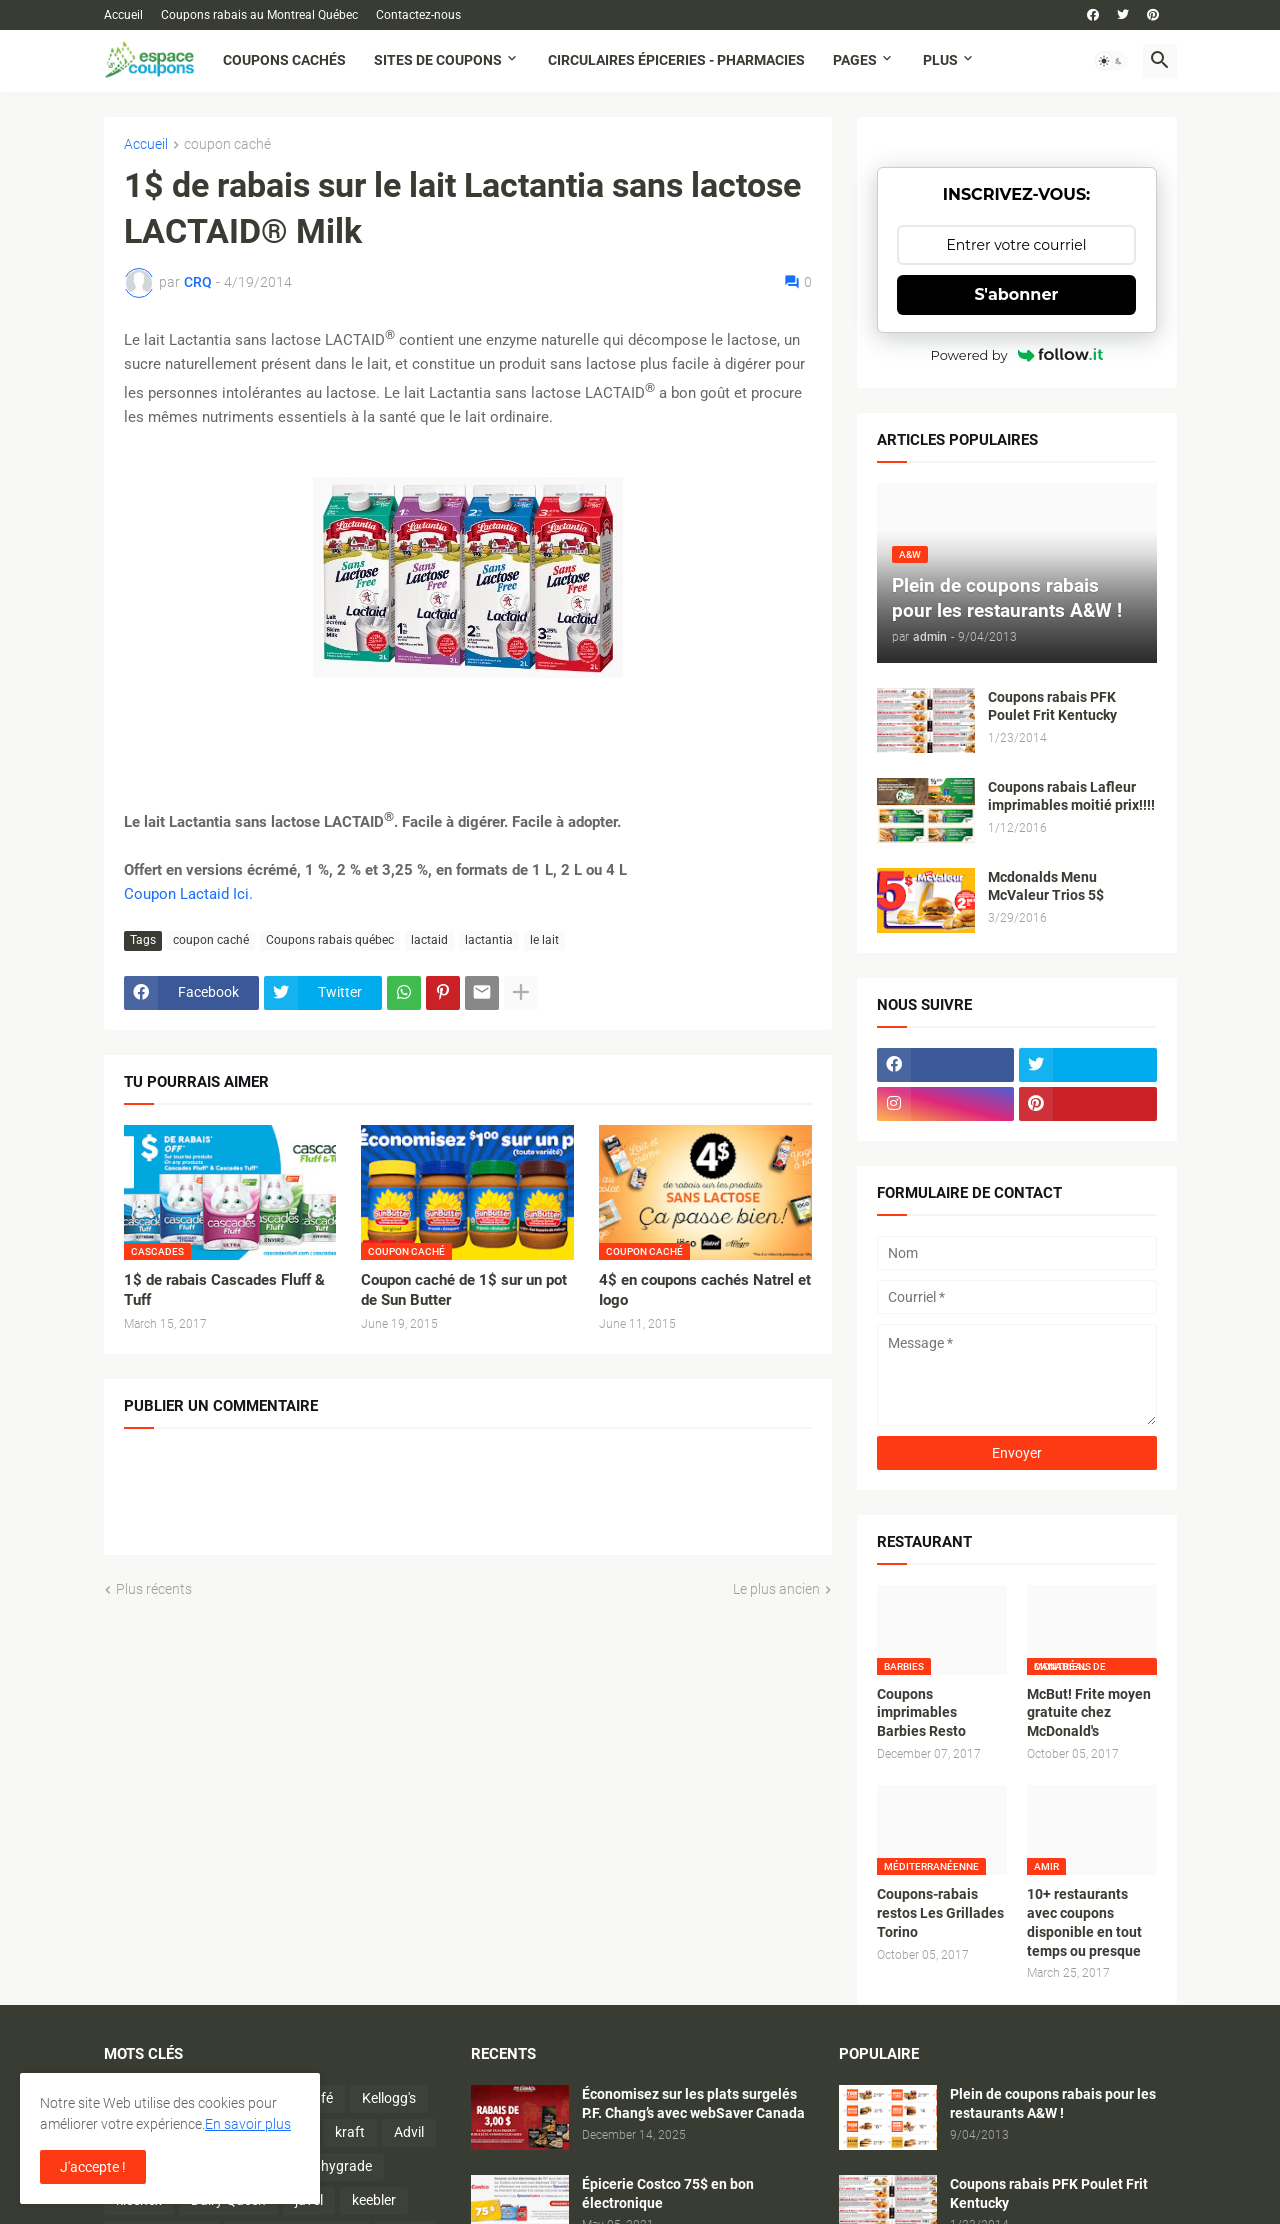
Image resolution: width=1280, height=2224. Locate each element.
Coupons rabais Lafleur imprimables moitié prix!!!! (1071, 796)
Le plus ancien (776, 1589)
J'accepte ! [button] (93, 2167)
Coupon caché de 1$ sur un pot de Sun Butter (464, 1290)
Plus (940, 60)
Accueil (123, 15)
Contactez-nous (418, 15)
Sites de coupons (438, 60)
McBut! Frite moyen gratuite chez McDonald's (1089, 1713)
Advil (409, 2132)
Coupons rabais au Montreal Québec (259, 15)
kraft (350, 2132)
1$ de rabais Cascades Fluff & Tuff (224, 1290)
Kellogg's (389, 2098)
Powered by (1017, 355)
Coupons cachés (284, 60)
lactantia (489, 940)
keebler (374, 2200)
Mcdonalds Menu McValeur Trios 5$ (1046, 886)
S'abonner (1017, 294)
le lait (544, 940)
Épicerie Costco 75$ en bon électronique (668, 2193)
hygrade (346, 2166)
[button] (1111, 61)
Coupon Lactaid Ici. (188, 894)
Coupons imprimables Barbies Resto (921, 1713)
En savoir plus (248, 2124)
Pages (855, 60)
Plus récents (154, 1589)
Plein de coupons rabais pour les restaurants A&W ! (1053, 2103)
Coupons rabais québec (330, 940)
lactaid (429, 940)
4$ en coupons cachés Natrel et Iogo (705, 1290)
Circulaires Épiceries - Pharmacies (676, 60)
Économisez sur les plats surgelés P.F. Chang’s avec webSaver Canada (693, 2103)
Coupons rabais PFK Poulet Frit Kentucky (1052, 706)
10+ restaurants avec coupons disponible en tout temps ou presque (1084, 1922)
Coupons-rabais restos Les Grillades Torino (940, 1913)
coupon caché (227, 144)
